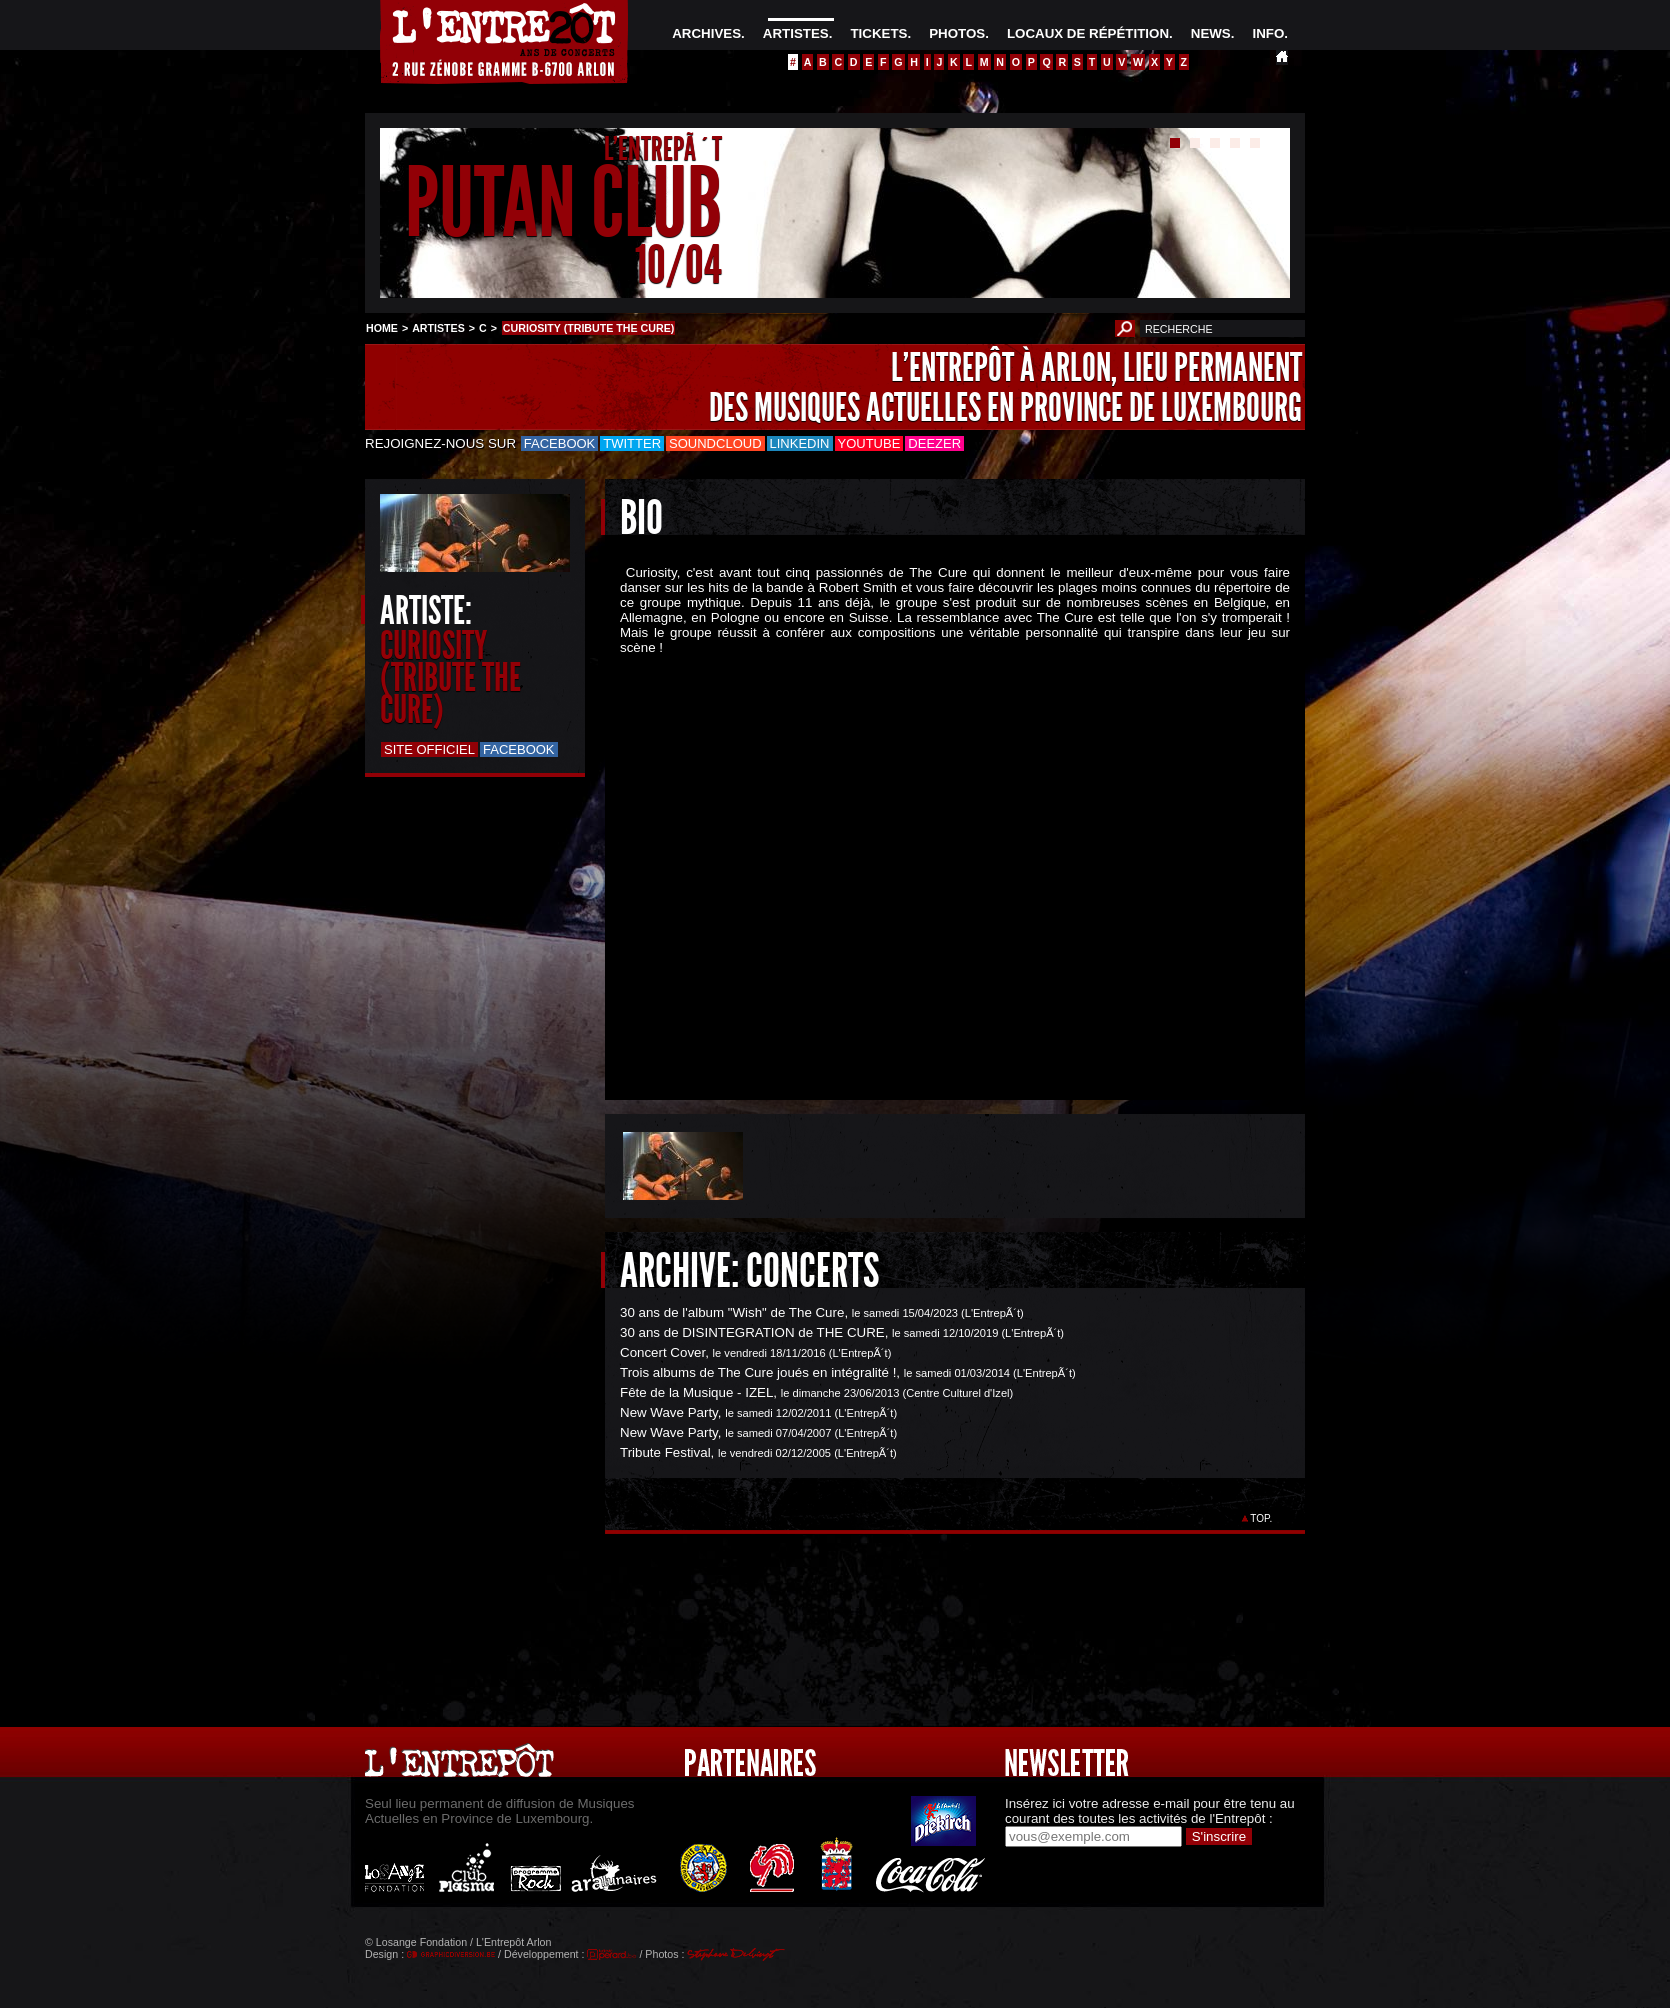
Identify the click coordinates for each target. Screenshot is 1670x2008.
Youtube (869, 443)
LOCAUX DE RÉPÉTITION (1088, 33)
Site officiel (429, 749)
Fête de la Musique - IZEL (696, 1392)
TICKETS (878, 33)
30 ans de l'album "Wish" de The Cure (732, 1312)
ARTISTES (796, 33)
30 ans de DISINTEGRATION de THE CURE (752, 1332)
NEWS (1211, 33)
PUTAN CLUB (563, 203)
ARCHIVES (706, 33)
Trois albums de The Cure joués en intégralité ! (758, 1372)
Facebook (560, 443)
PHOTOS (957, 33)
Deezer (934, 443)
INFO (1268, 33)
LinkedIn (800, 443)
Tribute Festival (665, 1452)
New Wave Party (669, 1412)
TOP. (1261, 1518)
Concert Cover (662, 1352)
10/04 (678, 264)
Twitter (632, 443)
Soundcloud (715, 443)
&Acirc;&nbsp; (940, 860)
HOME (382, 328)
